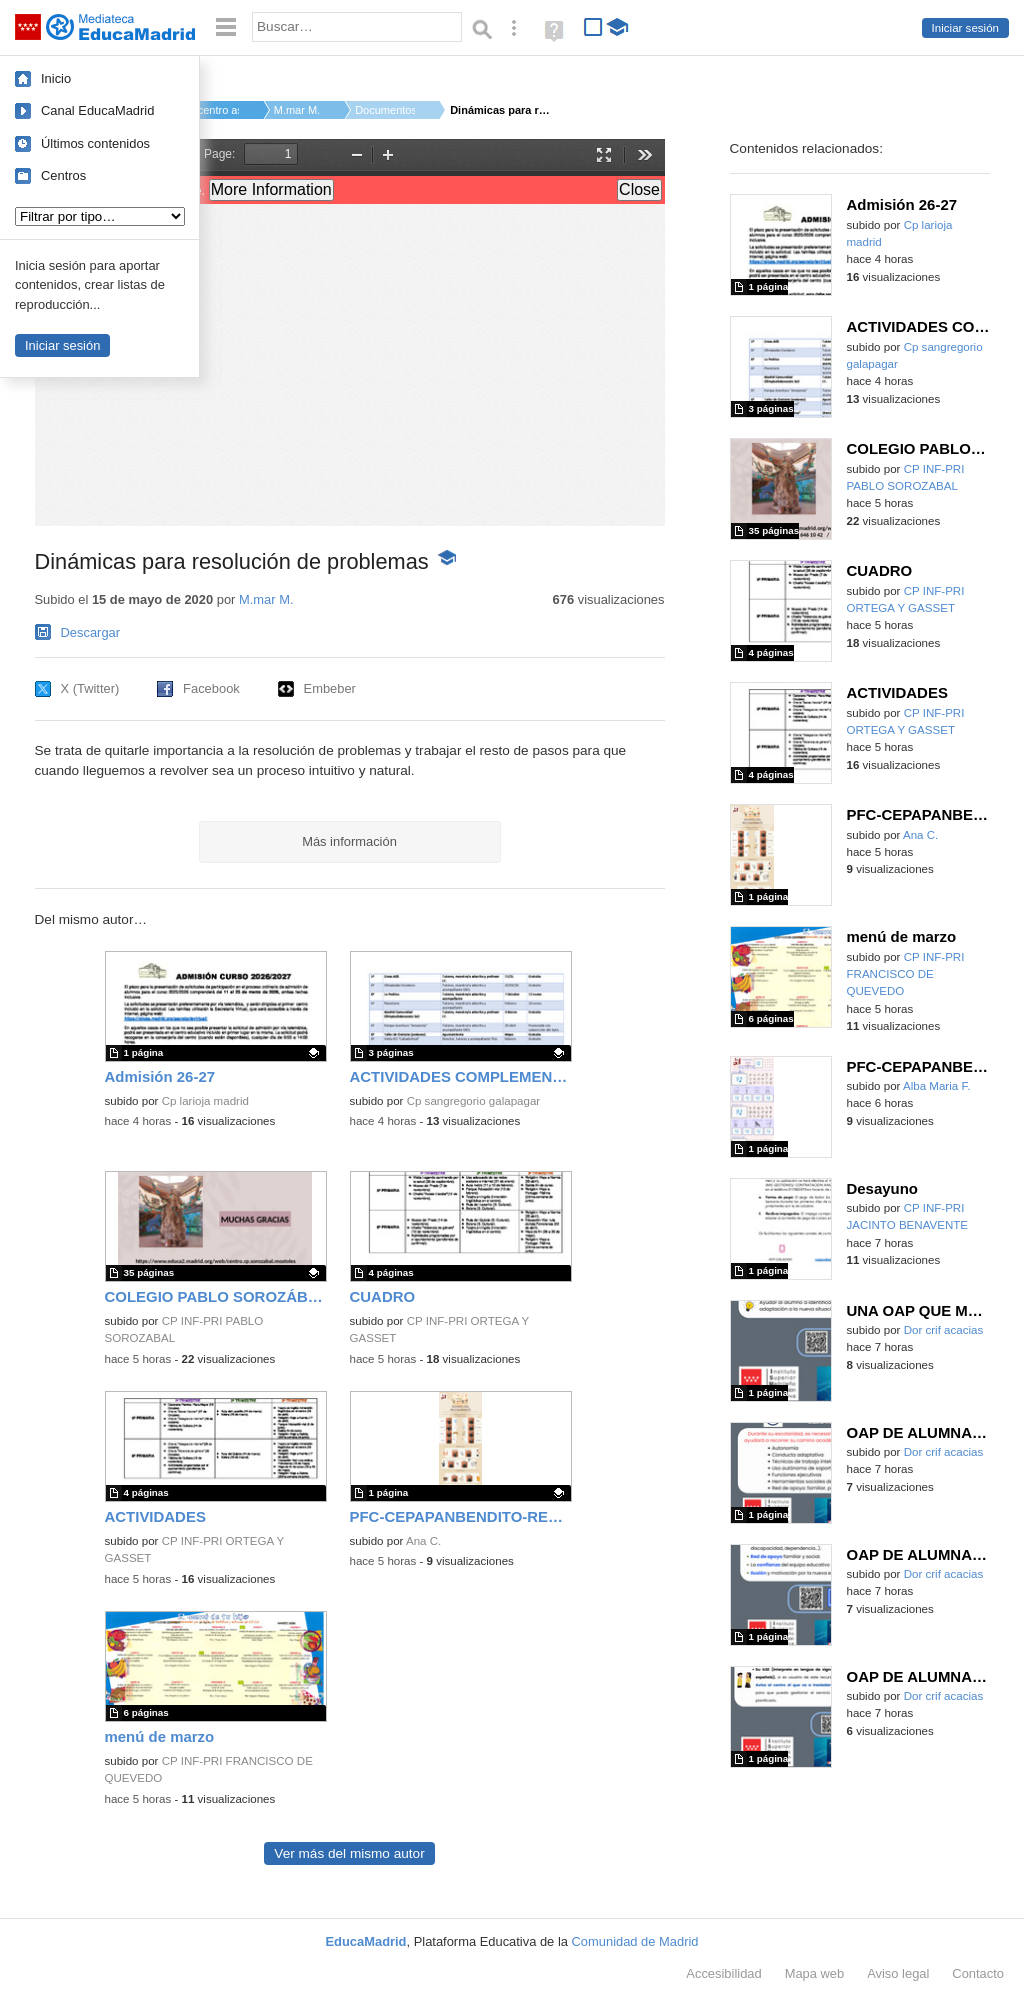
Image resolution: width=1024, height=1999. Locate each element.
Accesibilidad (723, 1973)
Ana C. (423, 1541)
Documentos (385, 110)
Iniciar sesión (965, 28)
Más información (349, 841)
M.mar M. (297, 110)
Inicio (56, 78)
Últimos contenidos (95, 143)
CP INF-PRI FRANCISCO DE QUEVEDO (906, 974)
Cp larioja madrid (205, 1101)
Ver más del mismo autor (349, 1853)
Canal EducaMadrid (97, 110)
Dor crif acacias (944, 1330)
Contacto (978, 1973)
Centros (63, 175)
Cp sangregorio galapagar (474, 1101)
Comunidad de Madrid (635, 1941)
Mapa (815, 1973)
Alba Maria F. (936, 1086)
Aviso (898, 1973)
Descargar (91, 632)
